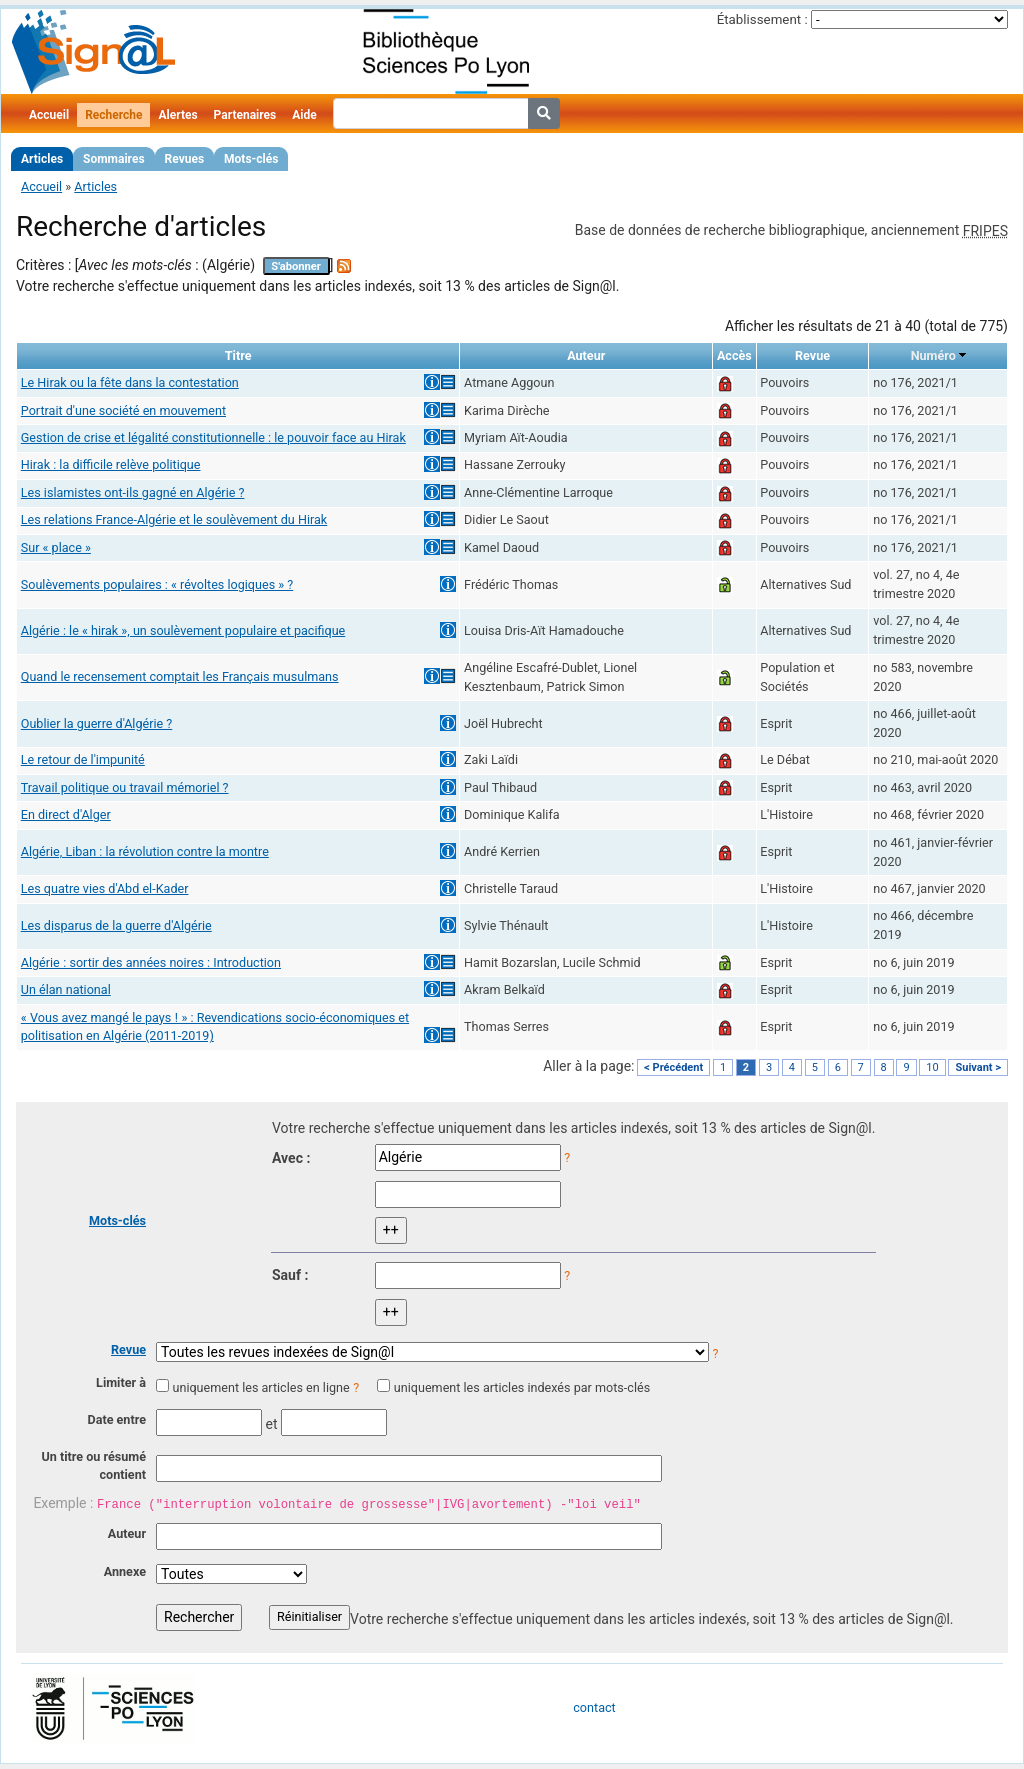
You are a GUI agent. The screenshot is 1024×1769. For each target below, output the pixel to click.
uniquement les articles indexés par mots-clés (522, 1387)
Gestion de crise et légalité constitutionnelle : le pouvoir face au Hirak (213, 437)
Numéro (933, 355)
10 (932, 1067)
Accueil (49, 115)
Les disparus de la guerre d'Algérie (116, 925)
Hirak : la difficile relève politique (111, 464)
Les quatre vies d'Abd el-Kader (105, 888)
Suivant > (978, 1067)
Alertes (177, 115)
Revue (128, 1349)
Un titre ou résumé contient (93, 1466)
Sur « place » (56, 547)
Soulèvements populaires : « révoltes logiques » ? (157, 584)
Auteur (127, 1533)
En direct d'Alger (66, 814)
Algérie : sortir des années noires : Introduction (151, 962)
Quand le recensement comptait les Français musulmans (180, 676)
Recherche (113, 115)
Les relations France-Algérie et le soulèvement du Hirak (174, 519)
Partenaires (245, 115)
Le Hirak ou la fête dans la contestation (130, 382)
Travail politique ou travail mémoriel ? (125, 787)
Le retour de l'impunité (83, 759)
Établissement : (762, 19)
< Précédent (673, 1067)
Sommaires (113, 159)
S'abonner (296, 266)
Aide (304, 115)
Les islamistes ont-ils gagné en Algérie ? (133, 492)
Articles (42, 159)
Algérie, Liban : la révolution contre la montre (145, 851)
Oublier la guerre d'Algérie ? (97, 723)
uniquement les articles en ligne (260, 1387)
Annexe (125, 1571)
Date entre (116, 1419)
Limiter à (121, 1382)
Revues (185, 159)
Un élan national (66, 989)
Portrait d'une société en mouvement (123, 410)
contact (594, 1707)
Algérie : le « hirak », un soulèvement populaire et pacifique (183, 630)
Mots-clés (251, 159)
